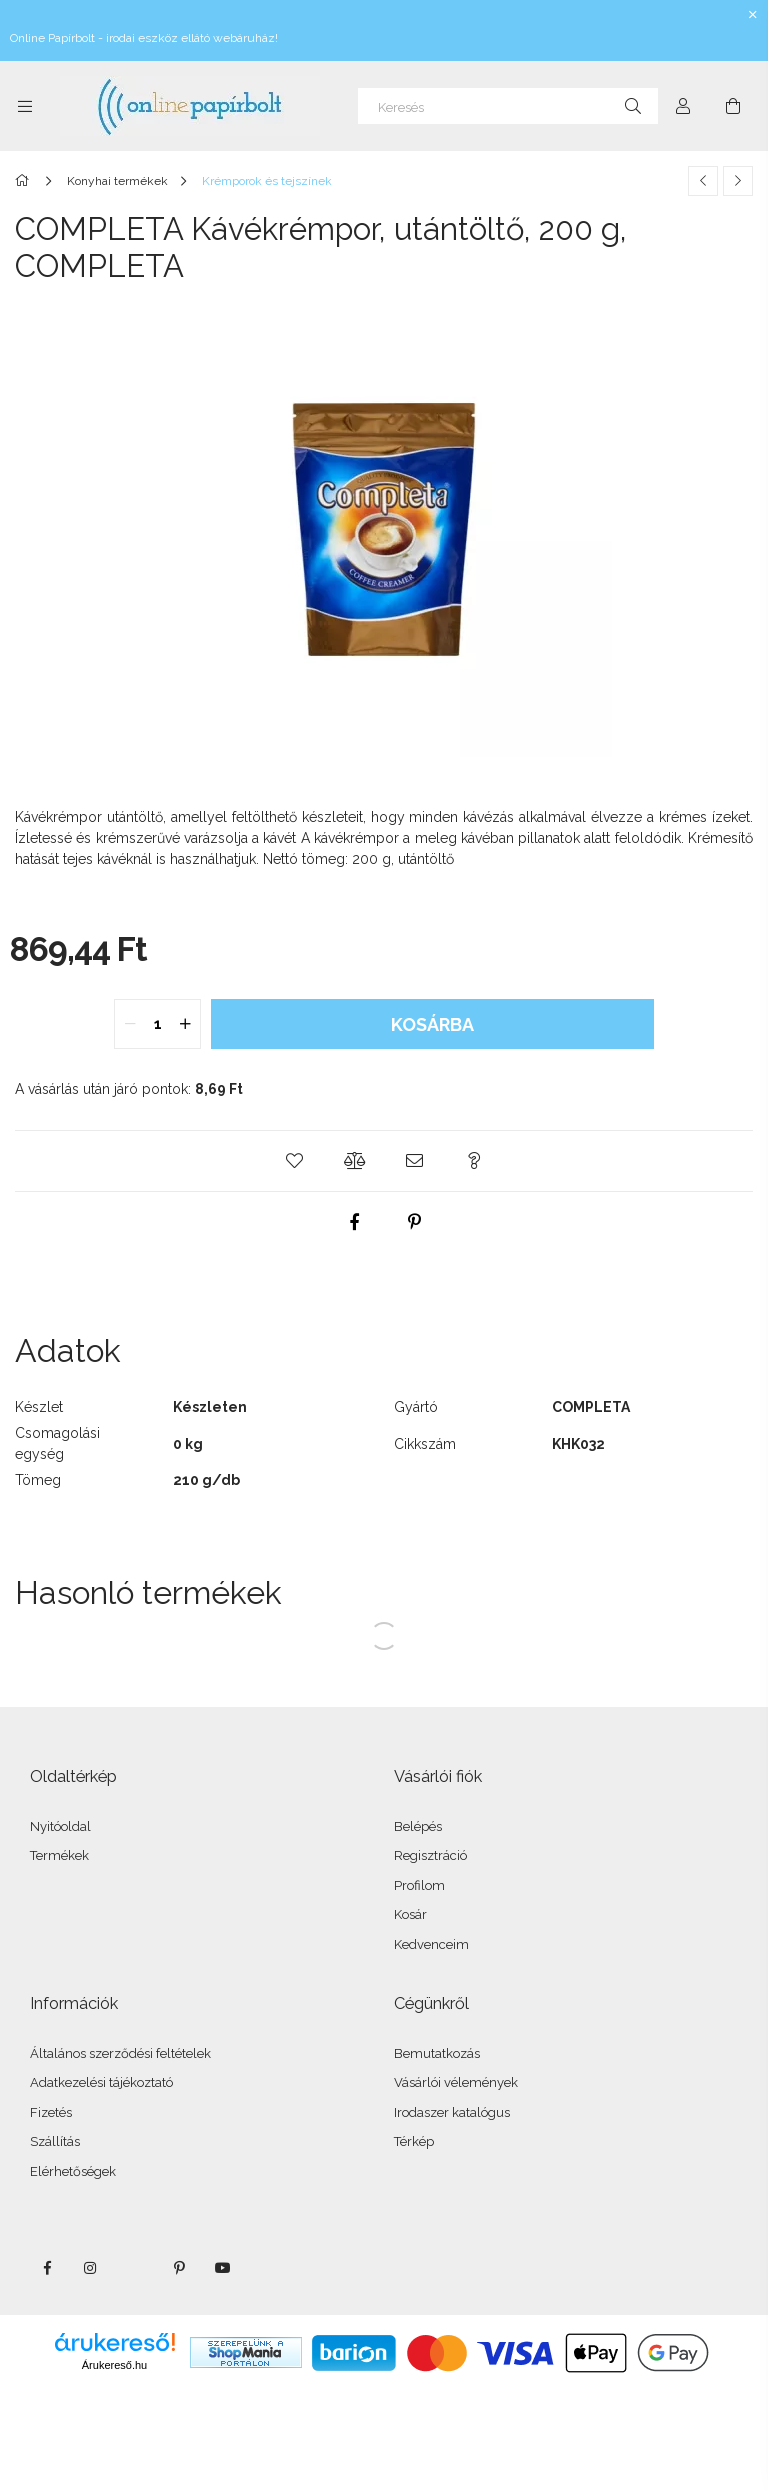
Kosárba (432, 1024)
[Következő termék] (738, 181)
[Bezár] (753, 15)
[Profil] (683, 106)
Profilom (419, 1885)
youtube (223, 2268)
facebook (47, 2268)
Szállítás (55, 2141)
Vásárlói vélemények (456, 2082)
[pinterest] (414, 1222)
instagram (91, 2268)
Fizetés (51, 2112)
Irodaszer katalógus (452, 2112)
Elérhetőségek (73, 2171)
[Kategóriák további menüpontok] (25, 106)
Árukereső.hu (114, 2365)
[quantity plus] (185, 1024)
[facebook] (354, 1222)
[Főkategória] (25, 181)
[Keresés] (508, 106)
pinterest (179, 2268)
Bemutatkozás (437, 2053)
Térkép (414, 2141)
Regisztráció (430, 1855)
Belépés (418, 1826)
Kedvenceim (431, 1944)
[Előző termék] (703, 181)
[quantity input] (157, 1024)
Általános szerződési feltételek (120, 2053)
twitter (135, 2268)
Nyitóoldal (60, 1826)
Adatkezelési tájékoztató (101, 2082)
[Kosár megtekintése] (733, 106)
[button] (294, 1161)
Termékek (59, 1855)
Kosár (410, 1914)
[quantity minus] (130, 1024)
